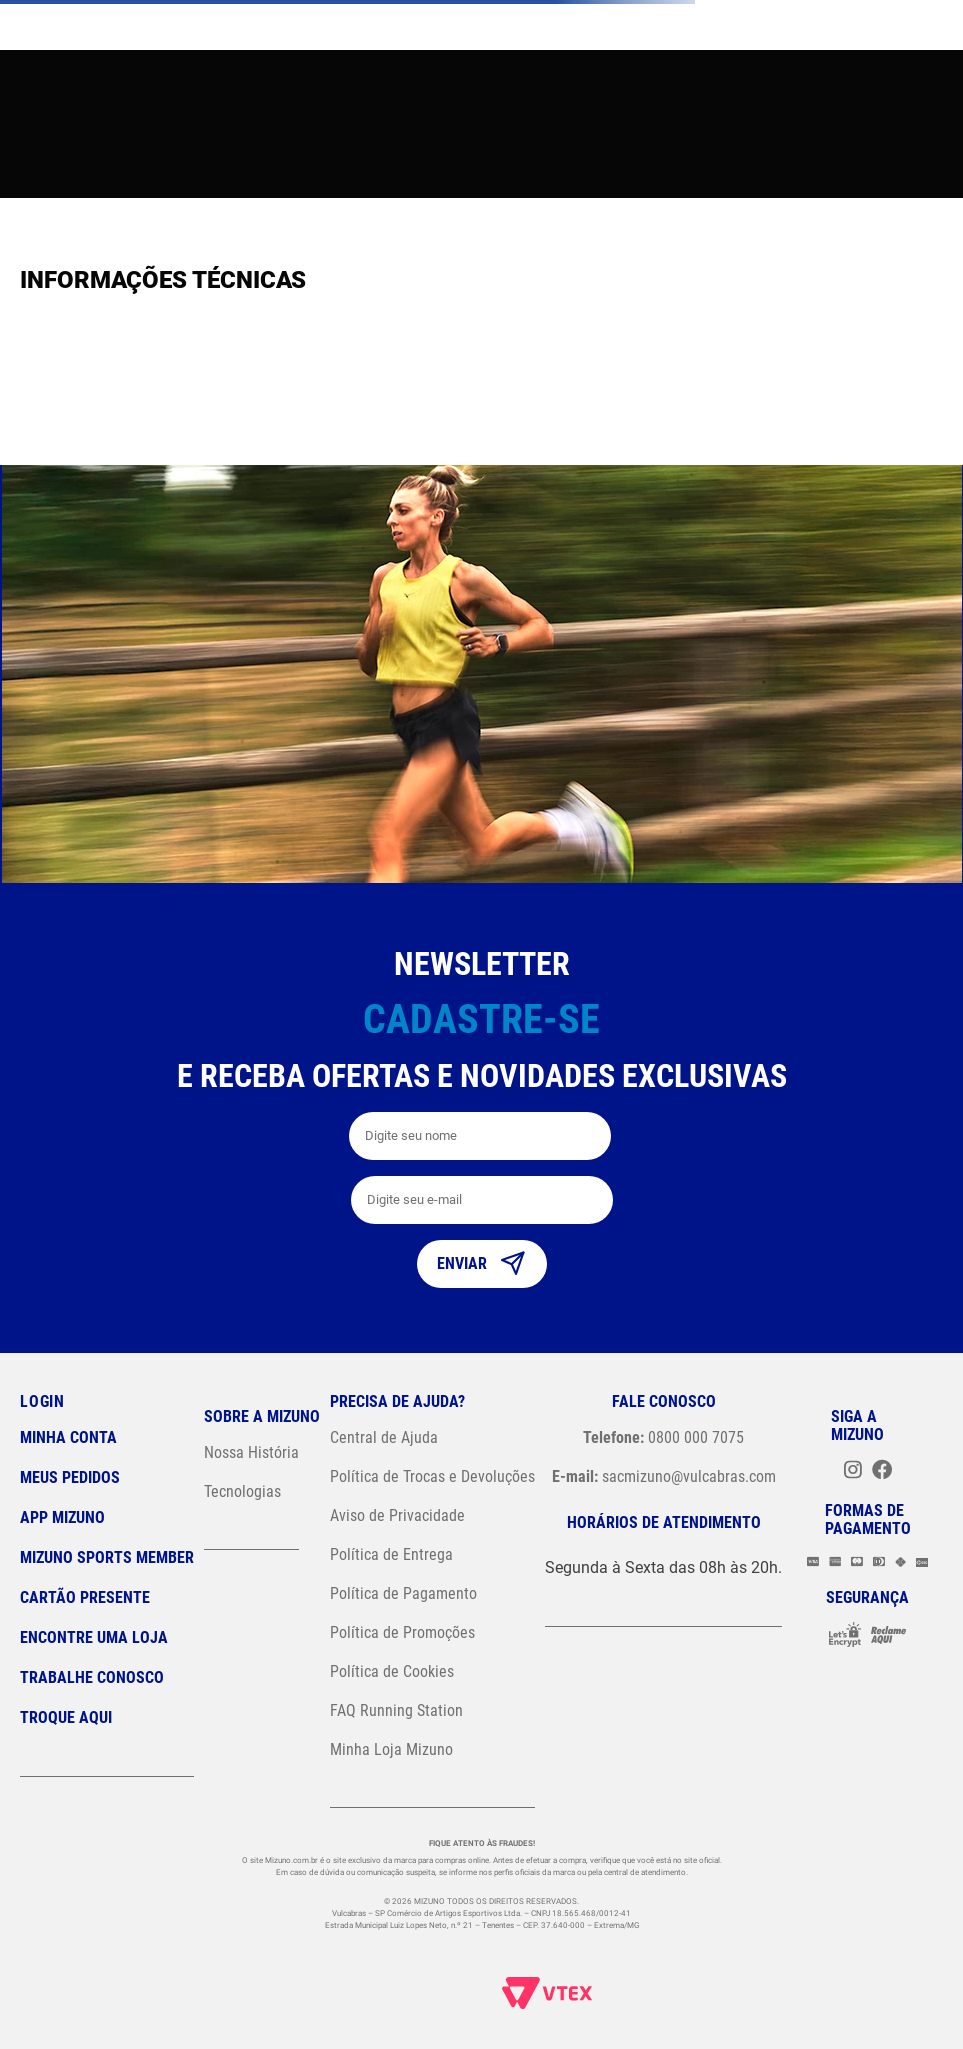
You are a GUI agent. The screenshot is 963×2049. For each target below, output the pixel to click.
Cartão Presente (85, 1597)
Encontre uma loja (94, 1637)
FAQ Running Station (396, 1710)
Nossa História (251, 1452)
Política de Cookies (392, 1671)
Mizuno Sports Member (107, 1557)
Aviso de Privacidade (397, 1515)
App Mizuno (62, 1517)
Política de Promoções (402, 1632)
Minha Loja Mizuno (391, 1749)
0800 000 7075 (663, 1437)
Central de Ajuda (384, 1437)
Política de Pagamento (403, 1593)
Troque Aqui (66, 1717)
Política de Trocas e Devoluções (432, 1476)
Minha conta (68, 1437)
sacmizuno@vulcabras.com (664, 1476)
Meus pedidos (70, 1477)
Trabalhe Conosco (92, 1677)
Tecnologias (242, 1491)
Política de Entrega (391, 1554)
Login (42, 1401)
